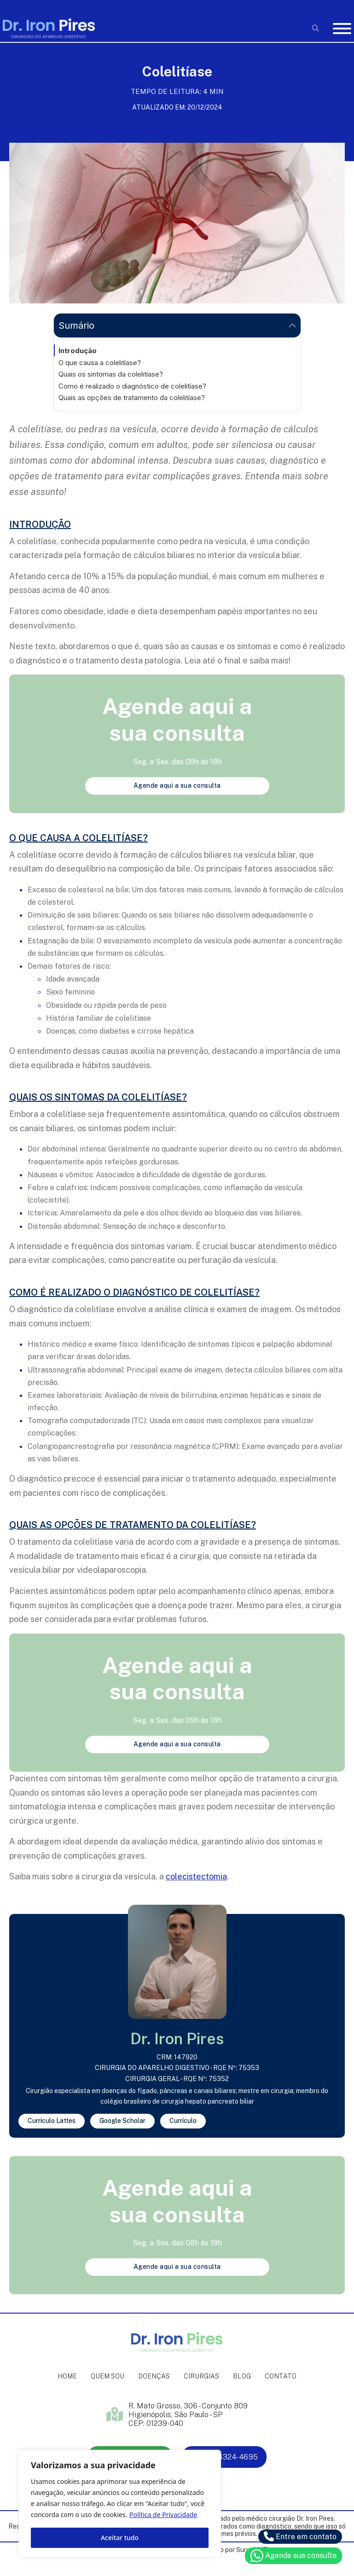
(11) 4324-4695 (224, 2457)
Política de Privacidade (163, 2514)
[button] (177, 325)
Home (67, 2376)
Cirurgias (201, 2376)
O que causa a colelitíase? (99, 362)
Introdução (77, 350)
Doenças (154, 2376)
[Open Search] (316, 28)
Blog (242, 2376)
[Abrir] (342, 28)
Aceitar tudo (120, 2537)
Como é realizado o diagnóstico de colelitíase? (132, 386)
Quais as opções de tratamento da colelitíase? (131, 397)
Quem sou (107, 2376)
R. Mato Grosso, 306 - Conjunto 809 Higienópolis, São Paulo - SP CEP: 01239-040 (188, 2415)
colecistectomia (196, 1876)
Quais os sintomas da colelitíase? (110, 374)
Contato (280, 2376)
